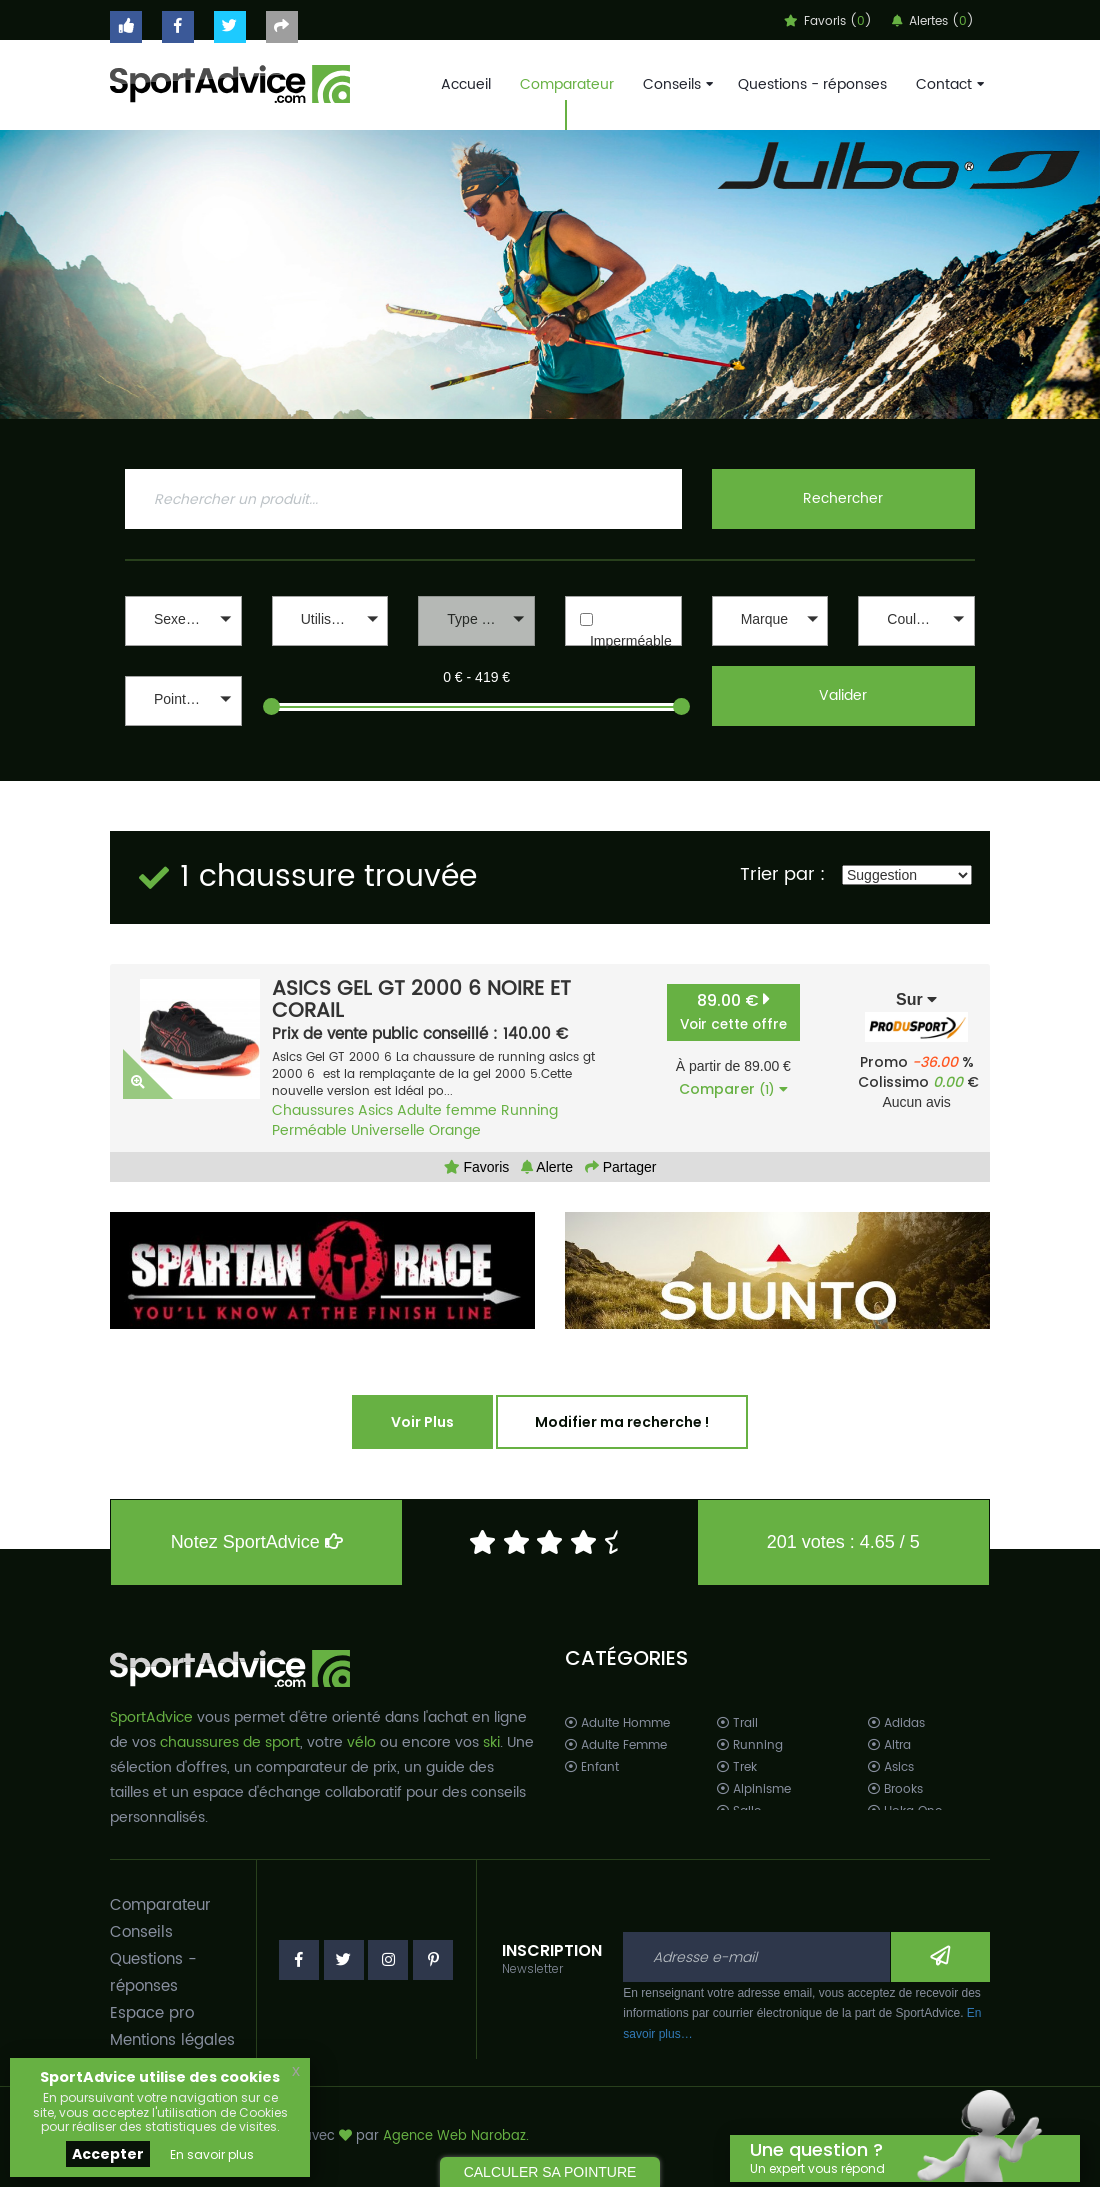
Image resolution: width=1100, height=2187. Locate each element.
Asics (375, 1110)
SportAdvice (151, 1717)
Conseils (676, 84)
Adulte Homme (617, 1723)
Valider (843, 695)
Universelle (388, 1130)
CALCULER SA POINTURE (550, 2172)
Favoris (477, 1167)
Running (529, 1110)
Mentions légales (172, 2040)
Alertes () (933, 21)
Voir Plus (422, 1422)
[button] (183, 621)
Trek (737, 1767)
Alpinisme (754, 1789)
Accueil (466, 84)
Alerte (547, 1167)
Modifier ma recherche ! (622, 1422)
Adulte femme (447, 1110)
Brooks (895, 1789)
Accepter (108, 2154)
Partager (621, 1167)
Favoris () (828, 21)
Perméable (309, 1130)
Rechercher (843, 498)
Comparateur (567, 84)
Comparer (733, 1089)
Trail (737, 1723)
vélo (361, 1742)
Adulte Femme (616, 1745)
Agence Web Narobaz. (456, 2136)
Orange (455, 1130)
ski (491, 1742)
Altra (889, 1745)
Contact (948, 84)
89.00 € (733, 1011)
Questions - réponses (812, 84)
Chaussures (313, 1110)
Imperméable (631, 641)
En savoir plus (212, 2154)
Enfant (592, 1767)
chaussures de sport (230, 1742)
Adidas (896, 1723)
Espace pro (152, 2013)
